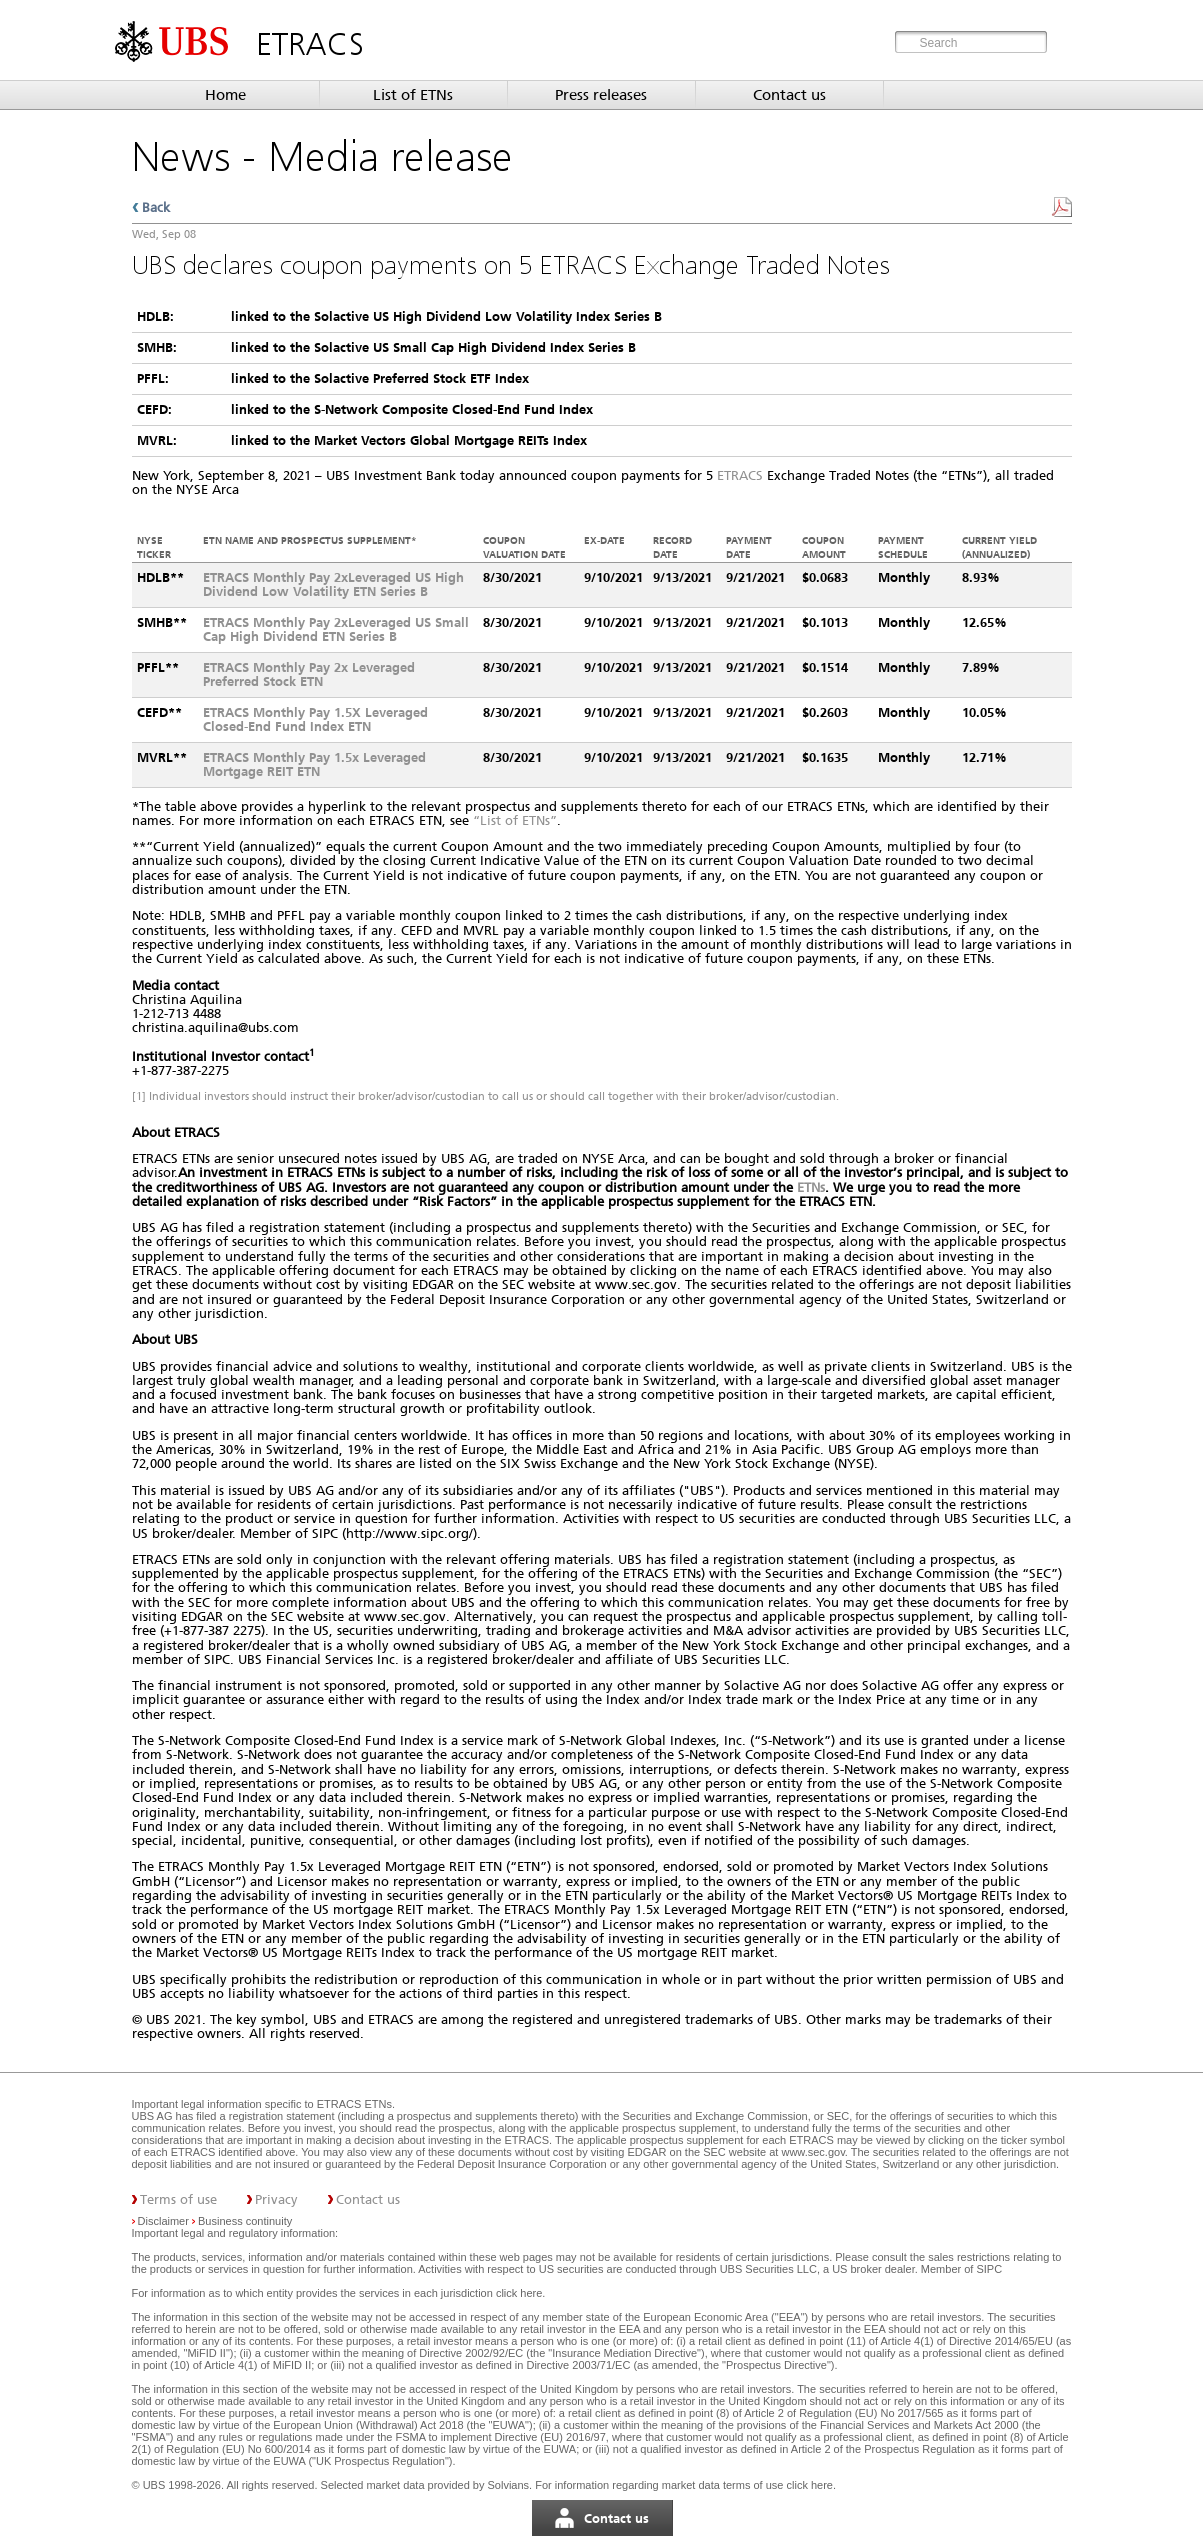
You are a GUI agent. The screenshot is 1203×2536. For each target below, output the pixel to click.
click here (519, 2293)
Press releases (601, 95)
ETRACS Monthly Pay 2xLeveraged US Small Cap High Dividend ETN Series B (336, 629)
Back (156, 207)
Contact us (789, 95)
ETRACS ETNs (354, 2104)
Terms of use (178, 2199)
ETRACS (740, 475)
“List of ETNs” (515, 820)
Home (225, 95)
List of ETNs (413, 95)
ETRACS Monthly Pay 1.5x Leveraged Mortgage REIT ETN (314, 764)
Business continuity (245, 2221)
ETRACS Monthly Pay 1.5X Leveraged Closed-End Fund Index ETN (315, 719)
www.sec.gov (811, 2152)
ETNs (811, 1187)
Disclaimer (163, 2221)
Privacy (276, 2199)
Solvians (509, 2485)
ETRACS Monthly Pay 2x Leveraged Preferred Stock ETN (309, 674)
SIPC (989, 2269)
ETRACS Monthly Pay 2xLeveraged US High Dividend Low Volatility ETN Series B (333, 584)
